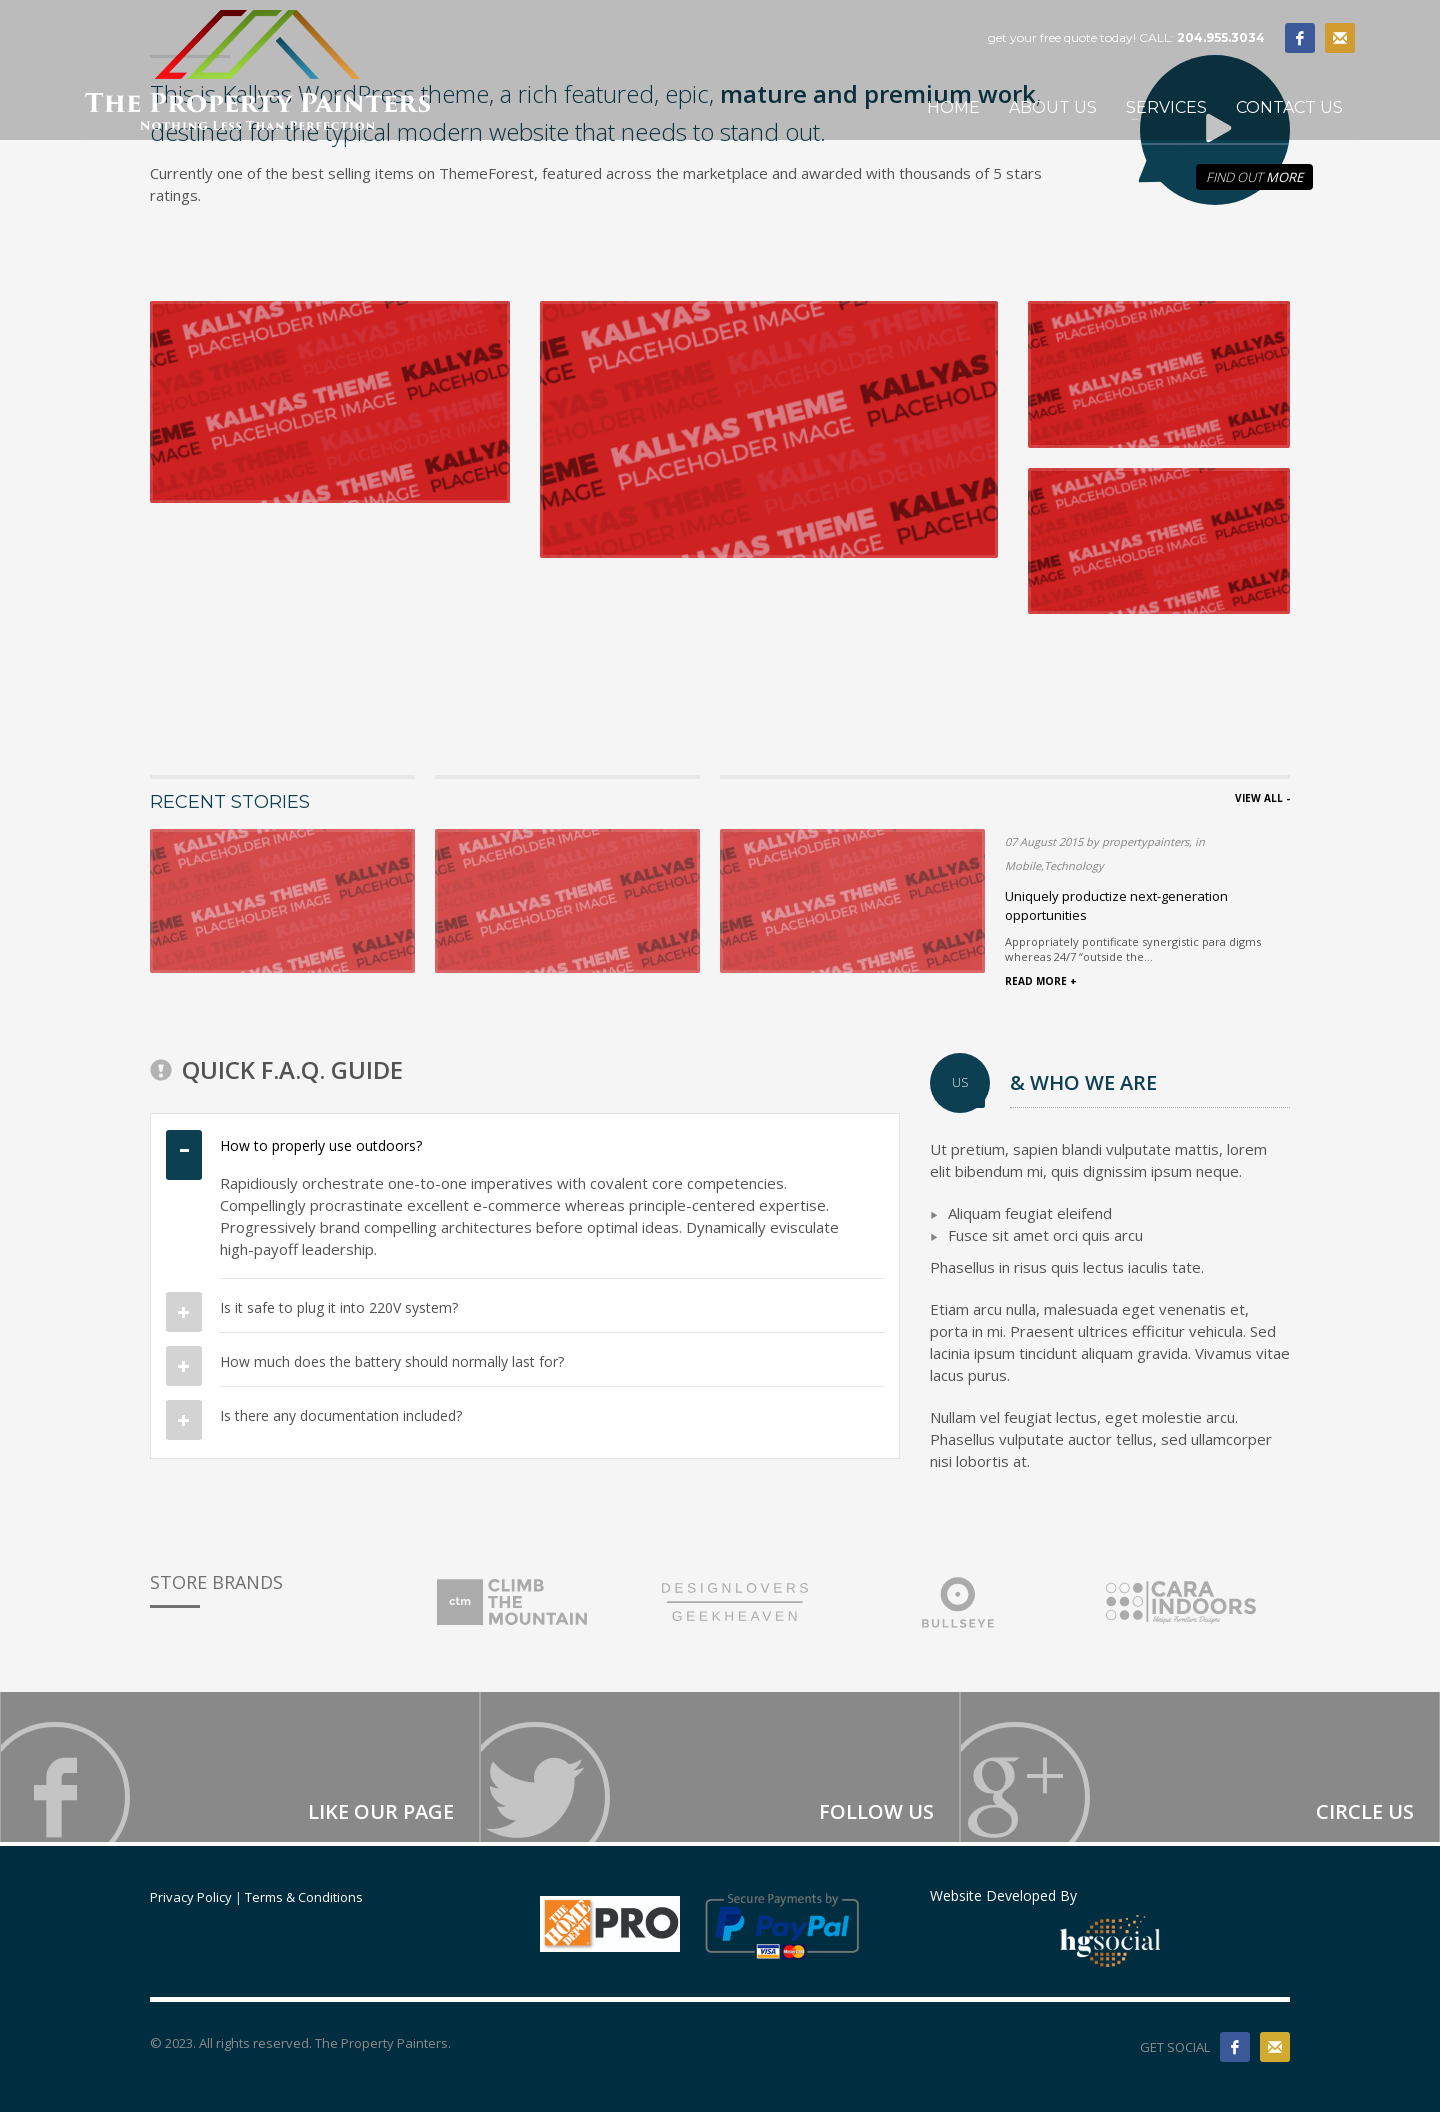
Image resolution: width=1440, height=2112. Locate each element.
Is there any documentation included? (341, 1415)
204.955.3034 (1221, 37)
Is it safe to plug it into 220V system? (339, 1307)
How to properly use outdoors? (321, 1145)
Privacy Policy (191, 1897)
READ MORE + (1041, 981)
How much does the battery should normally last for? (392, 1361)
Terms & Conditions (304, 1897)
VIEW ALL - (1262, 798)
